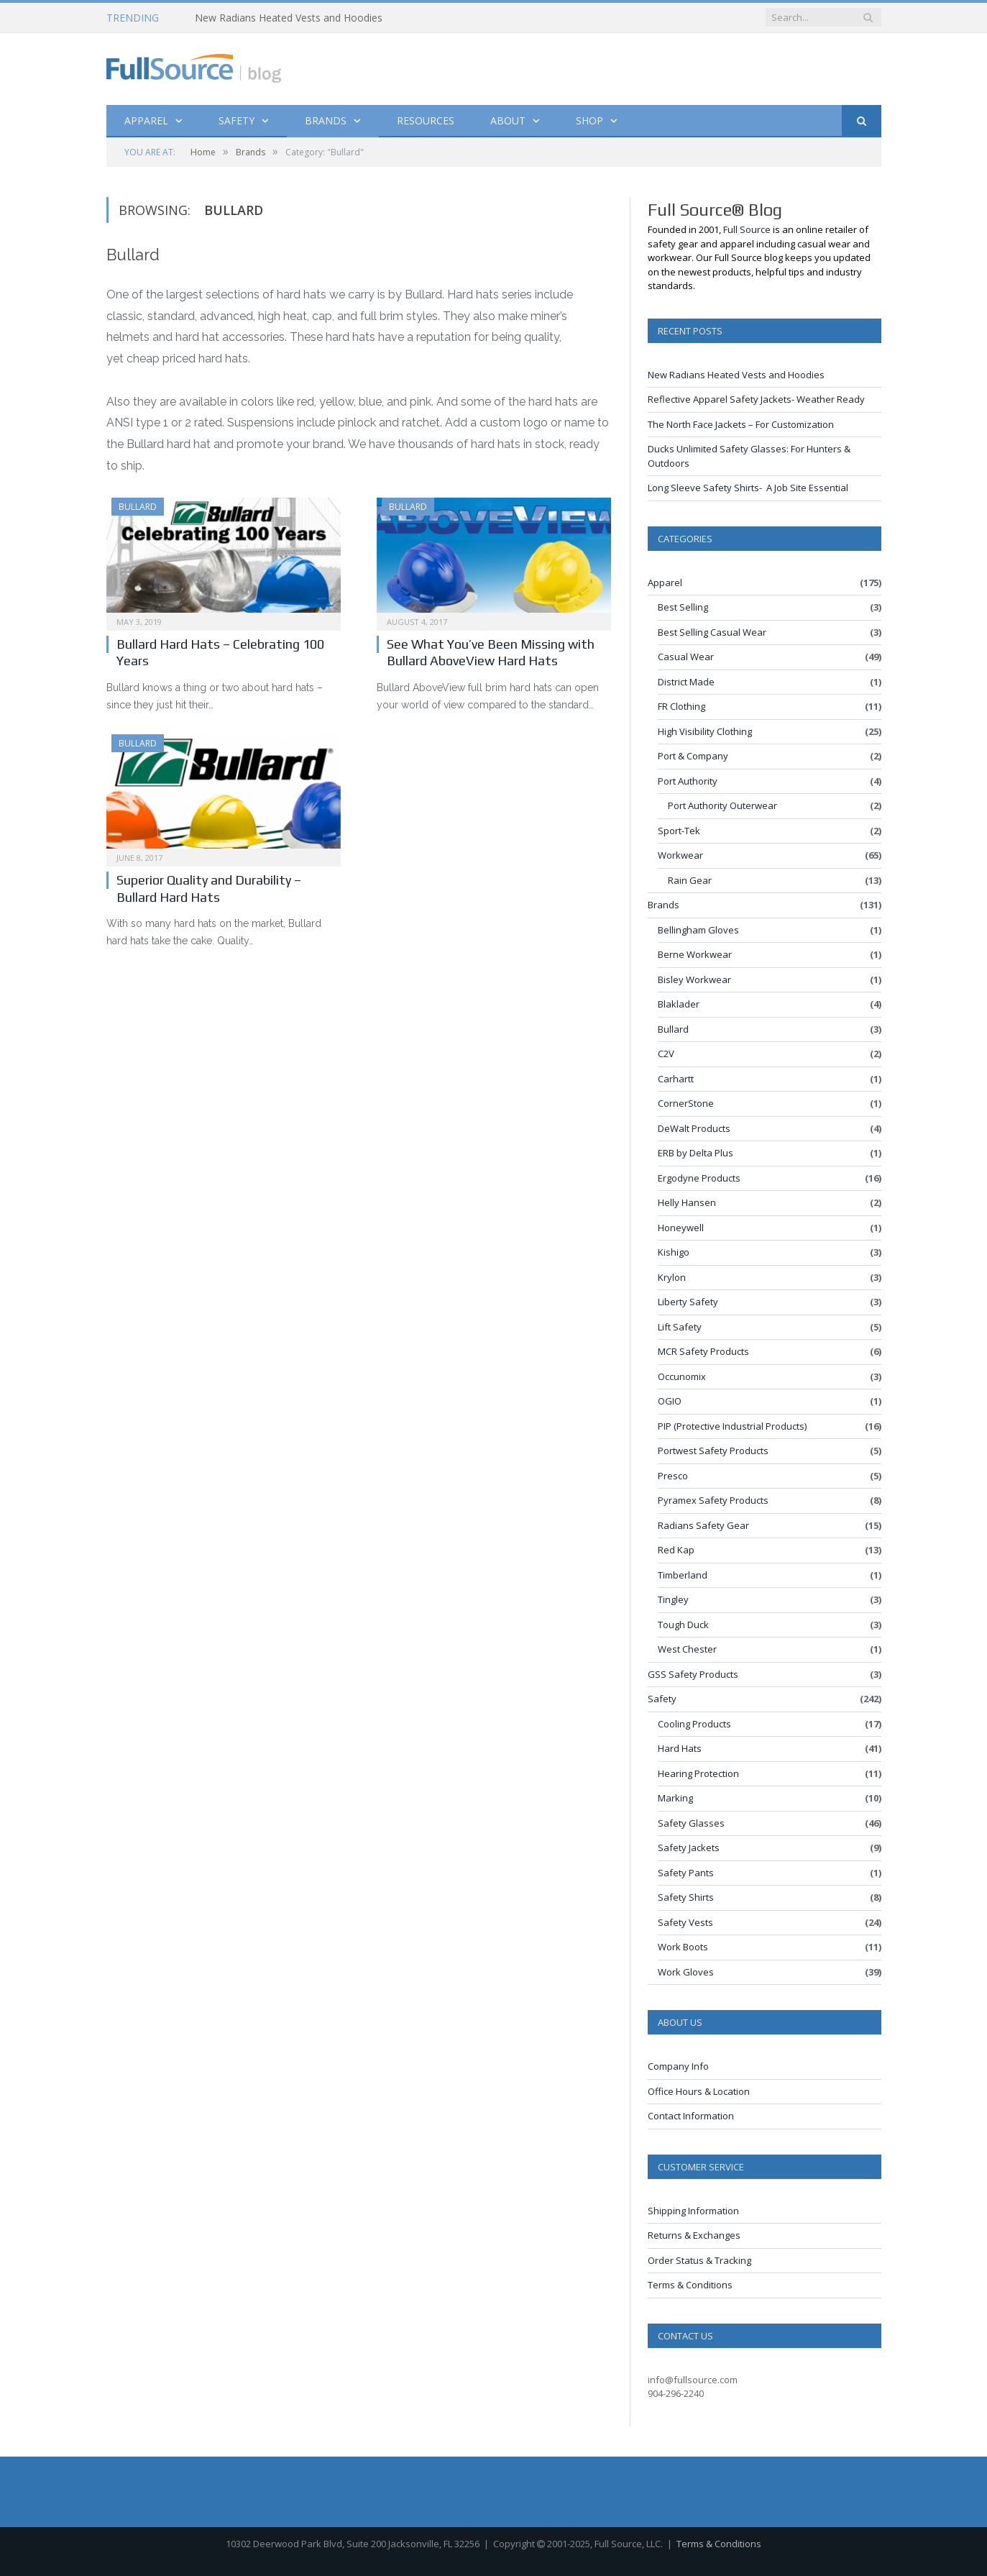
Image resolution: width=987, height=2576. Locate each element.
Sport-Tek (679, 830)
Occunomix (682, 1376)
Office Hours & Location (699, 2091)
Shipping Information (693, 2210)
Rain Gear (690, 880)
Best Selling (683, 606)
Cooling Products (694, 1723)
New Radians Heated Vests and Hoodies (288, 18)
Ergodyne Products (699, 1177)
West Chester (687, 1649)
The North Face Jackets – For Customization (741, 424)
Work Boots (683, 1946)
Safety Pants (686, 1872)
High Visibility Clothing (705, 731)
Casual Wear (686, 656)
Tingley (673, 1599)
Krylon (672, 1277)
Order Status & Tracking (699, 2260)
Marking (675, 1797)
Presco (673, 1475)
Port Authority (687, 781)
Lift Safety (680, 1326)
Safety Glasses (691, 1823)
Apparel (146, 120)
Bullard (138, 507)
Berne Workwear (695, 954)
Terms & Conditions (690, 2284)
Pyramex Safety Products (713, 1500)
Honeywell (681, 1227)
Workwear (680, 855)
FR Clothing (681, 706)
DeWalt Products (694, 1128)
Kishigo (673, 1252)
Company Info (678, 2066)
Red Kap (676, 1549)
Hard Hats (680, 1748)
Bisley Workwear (694, 979)
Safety (236, 120)
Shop (589, 120)
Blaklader (678, 1003)
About (507, 120)
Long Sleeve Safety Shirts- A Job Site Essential (748, 487)
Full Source (747, 229)
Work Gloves (686, 1971)
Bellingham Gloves (698, 929)
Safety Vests (685, 1922)
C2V (666, 1053)
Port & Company (693, 755)
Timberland (682, 1574)
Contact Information (691, 2115)
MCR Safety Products (703, 1351)
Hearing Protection (698, 1773)
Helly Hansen (687, 1202)
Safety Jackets (689, 1847)
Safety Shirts (686, 1897)
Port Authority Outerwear (722, 805)
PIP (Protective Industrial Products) (732, 1426)
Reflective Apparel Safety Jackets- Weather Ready (756, 399)
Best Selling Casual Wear (712, 632)
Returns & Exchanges (694, 2235)
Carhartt (676, 1078)
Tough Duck (683, 1624)
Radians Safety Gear (703, 1525)
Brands (325, 120)
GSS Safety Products (693, 1674)
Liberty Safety (688, 1301)
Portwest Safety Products (713, 1450)
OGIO (669, 1400)
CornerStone (686, 1103)
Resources (425, 120)
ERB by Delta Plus (695, 1152)
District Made (686, 681)
